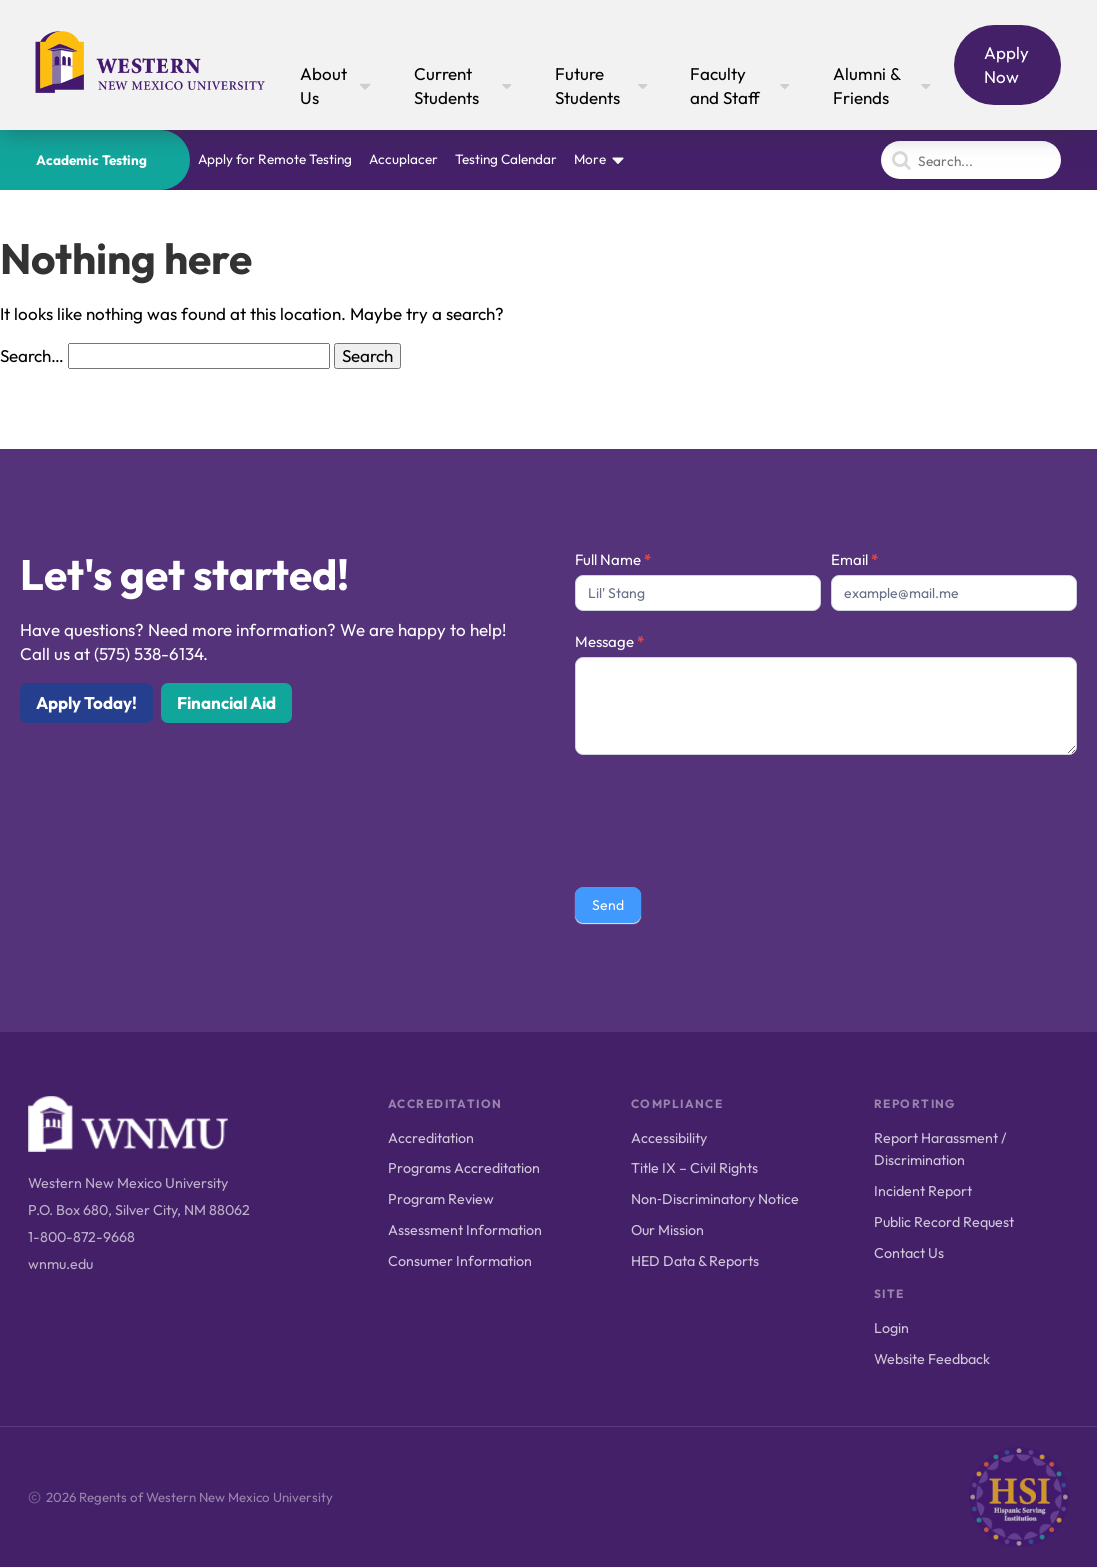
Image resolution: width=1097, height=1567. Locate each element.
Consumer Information (460, 1261)
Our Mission (667, 1230)
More (590, 159)
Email (854, 559)
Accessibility (669, 1138)
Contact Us (909, 1253)
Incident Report (923, 1191)
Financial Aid (226, 702)
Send (608, 905)
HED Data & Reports (695, 1261)
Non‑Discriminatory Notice (715, 1199)
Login (891, 1328)
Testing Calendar (506, 159)
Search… (32, 355)
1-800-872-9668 (81, 1237)
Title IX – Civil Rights (694, 1168)
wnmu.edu (60, 1264)
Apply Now (1006, 64)
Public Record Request (944, 1222)
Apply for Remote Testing (275, 159)
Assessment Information (465, 1230)
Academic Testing (91, 160)
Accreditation (431, 1138)
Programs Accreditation (464, 1168)
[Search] (971, 160)
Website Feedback (932, 1359)
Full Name (613, 559)
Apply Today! (86, 702)
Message (609, 641)
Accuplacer (403, 159)
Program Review (441, 1199)
